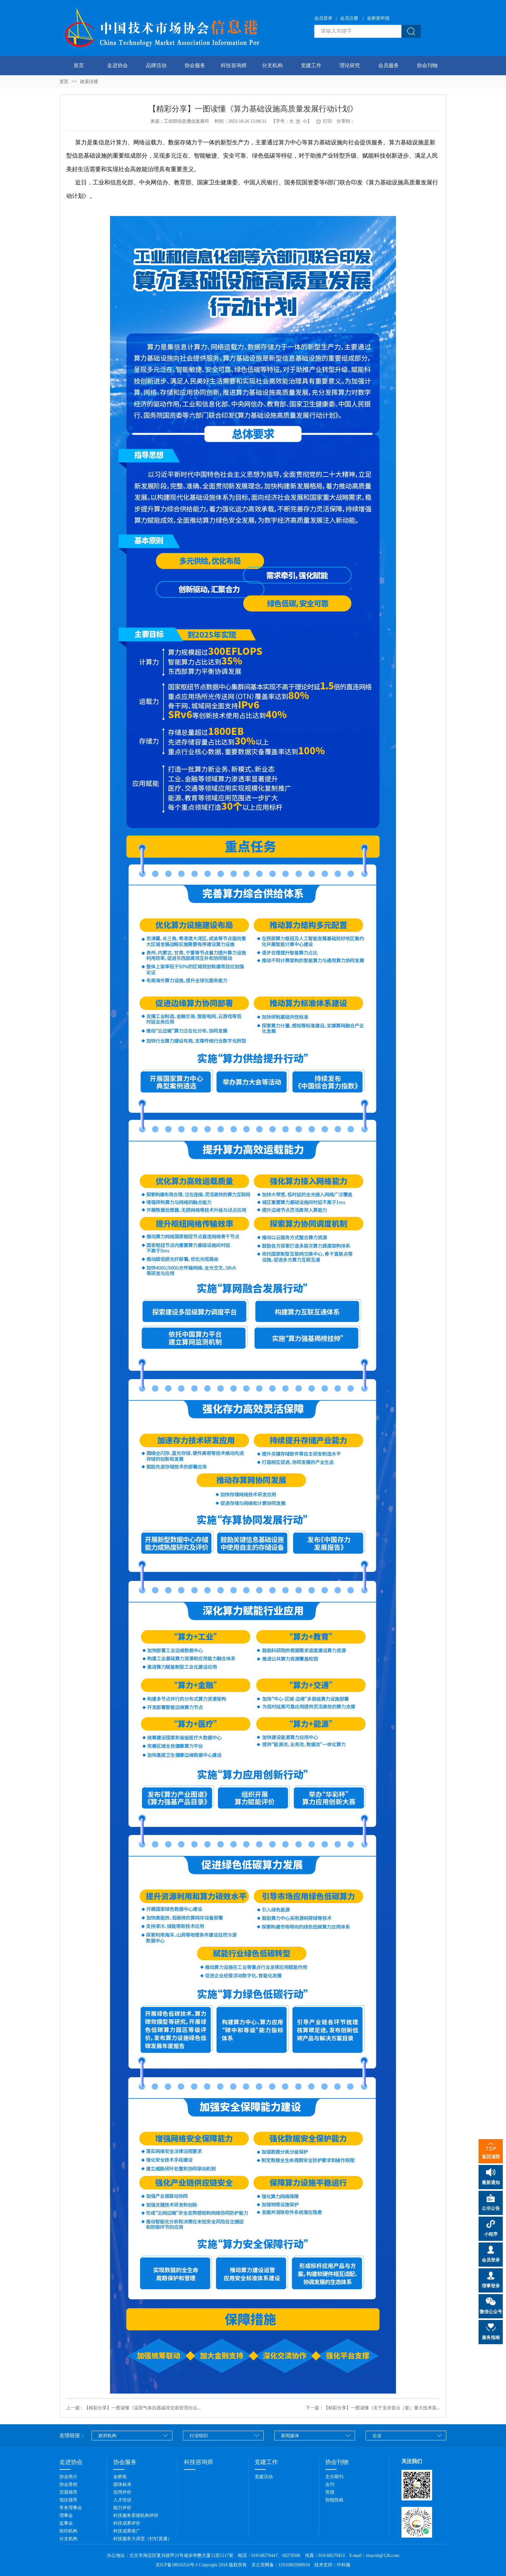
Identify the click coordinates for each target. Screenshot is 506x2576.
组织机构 (68, 2531)
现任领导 (68, 2500)
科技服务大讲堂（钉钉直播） (142, 2538)
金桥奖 (120, 2476)
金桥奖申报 (378, 18)
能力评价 (122, 2507)
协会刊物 (427, 65)
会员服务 (388, 65)
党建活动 (264, 2476)
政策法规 (89, 81)
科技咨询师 (234, 65)
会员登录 (323, 18)
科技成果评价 (126, 2523)
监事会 (66, 2523)
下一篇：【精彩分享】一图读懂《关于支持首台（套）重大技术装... (373, 2408)
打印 (324, 121)
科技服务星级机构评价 (135, 2515)
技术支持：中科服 (332, 2564)
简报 (329, 2492)
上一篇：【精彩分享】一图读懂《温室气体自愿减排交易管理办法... (133, 2408)
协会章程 (68, 2484)
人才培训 (122, 2500)
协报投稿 (334, 2500)
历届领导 (68, 2492)
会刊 (329, 2484)
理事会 (66, 2515)
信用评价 (122, 2492)
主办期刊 (334, 2476)
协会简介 (68, 2476)
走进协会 (117, 65)
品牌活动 (156, 65)
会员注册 (349, 18)
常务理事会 (70, 2507)
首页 (79, 65)
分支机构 (272, 65)
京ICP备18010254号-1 (177, 2564)
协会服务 (195, 65)
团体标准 (122, 2484)
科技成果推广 (126, 2531)
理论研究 (349, 65)
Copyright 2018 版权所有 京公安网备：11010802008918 (256, 2564)
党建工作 (311, 65)
